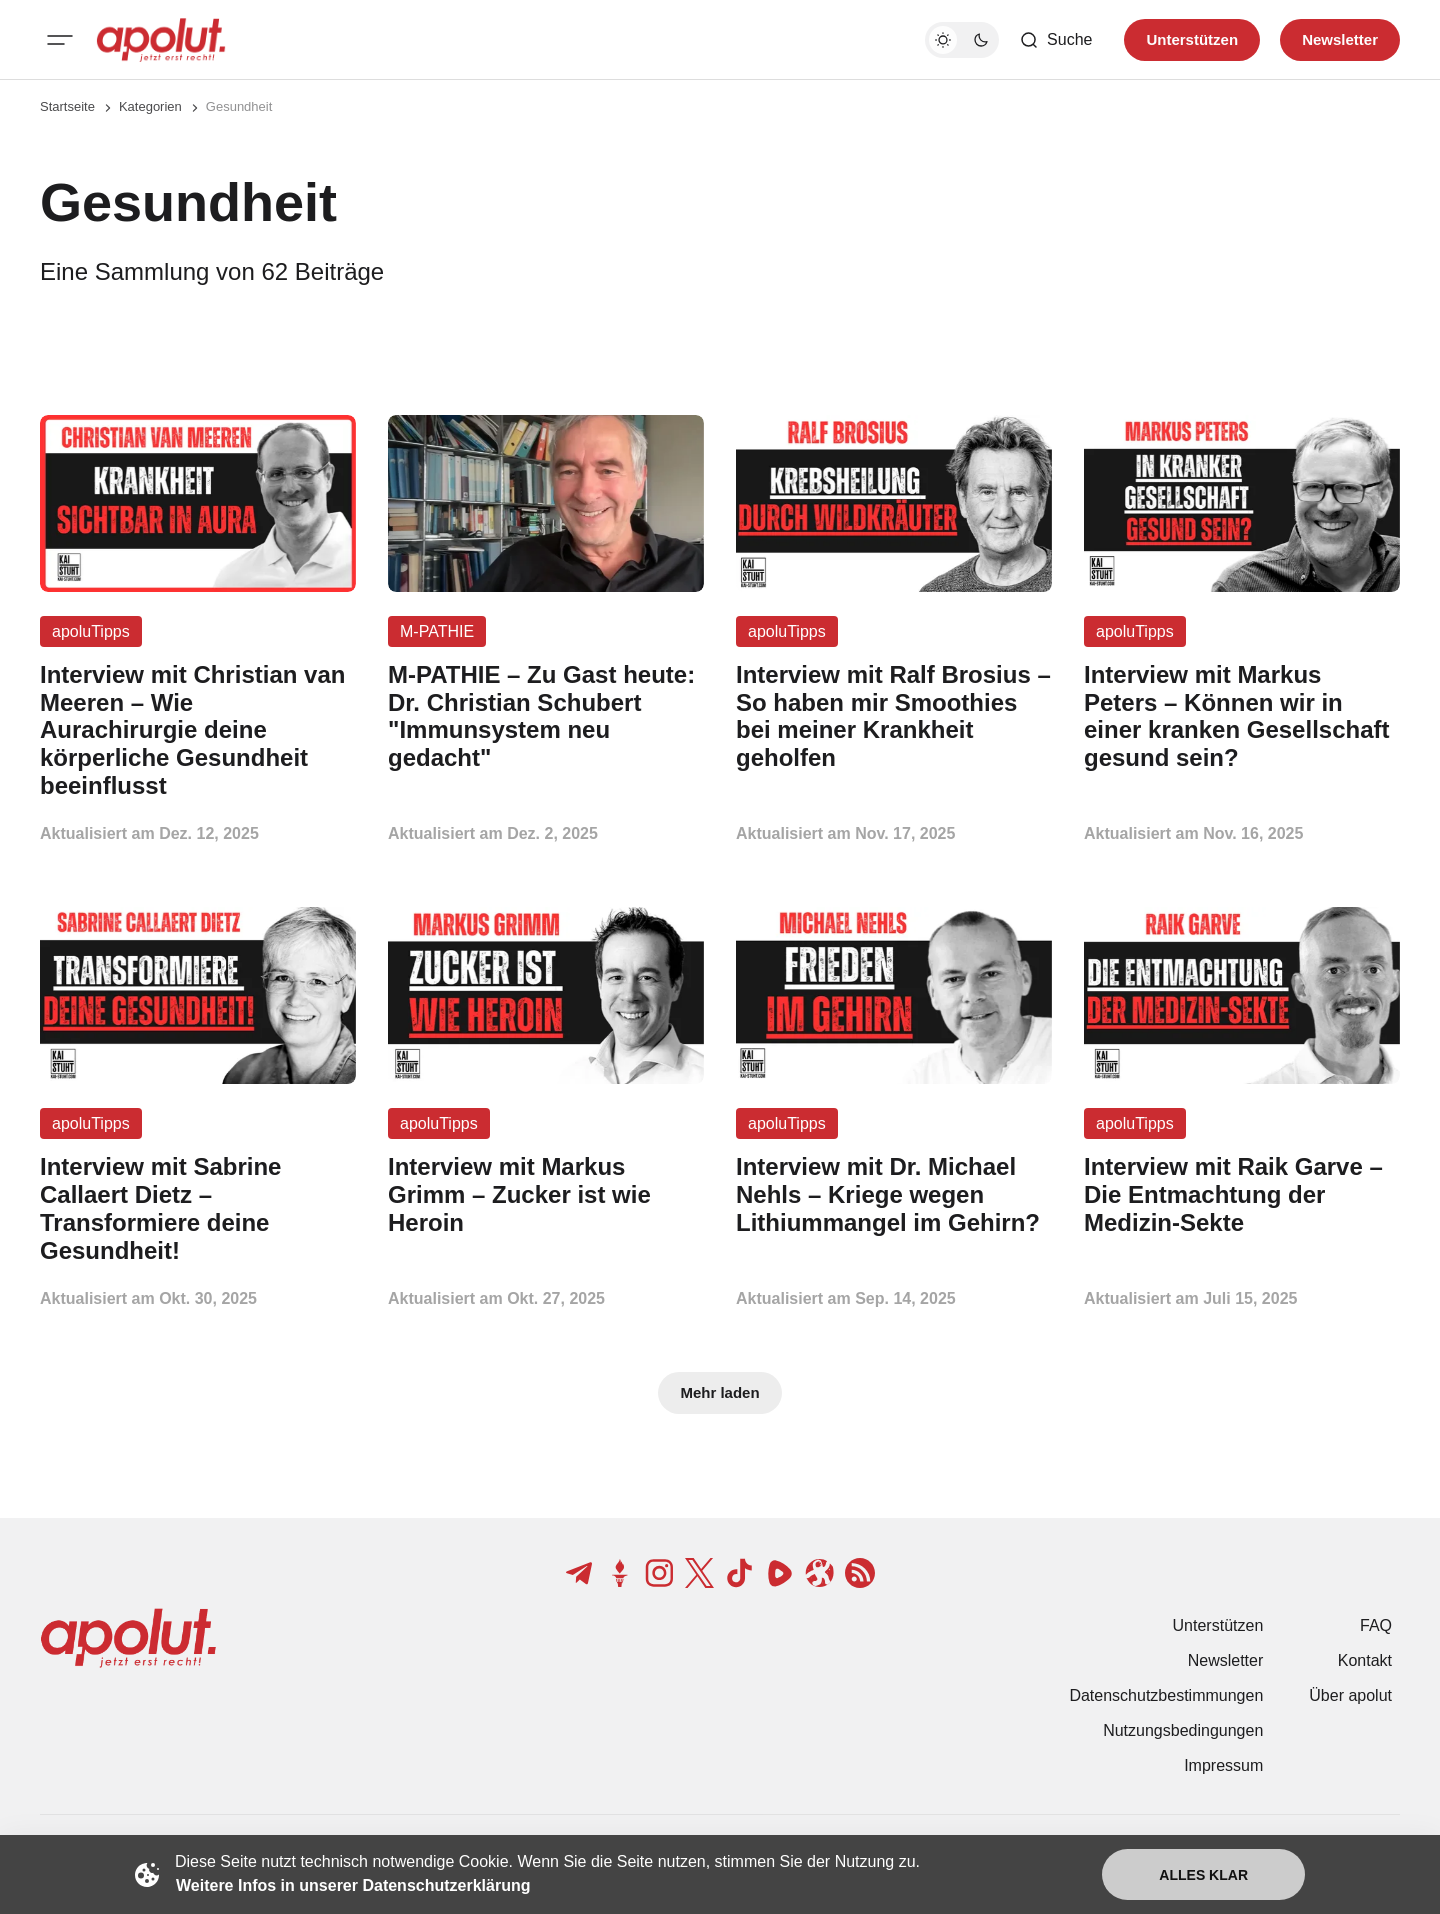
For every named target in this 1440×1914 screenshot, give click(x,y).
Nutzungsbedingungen (1183, 1730)
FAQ (1376, 1625)
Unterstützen (1218, 1625)
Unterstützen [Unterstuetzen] (1192, 39)
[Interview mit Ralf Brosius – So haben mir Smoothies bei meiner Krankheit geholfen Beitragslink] (894, 716)
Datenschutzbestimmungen (1166, 1695)
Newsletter (1226, 1660)
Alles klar (1203, 1875)
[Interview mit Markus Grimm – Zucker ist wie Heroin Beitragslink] (546, 1194)
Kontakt (1365, 1660)
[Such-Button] (1055, 40)
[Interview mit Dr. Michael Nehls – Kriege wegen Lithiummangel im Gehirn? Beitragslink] (894, 1194)
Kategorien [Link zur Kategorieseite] (150, 106)
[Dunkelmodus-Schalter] (962, 40)
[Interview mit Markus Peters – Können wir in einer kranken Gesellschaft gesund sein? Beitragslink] (1242, 716)
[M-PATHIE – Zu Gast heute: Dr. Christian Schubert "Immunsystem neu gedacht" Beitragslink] (546, 716)
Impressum (1223, 1765)
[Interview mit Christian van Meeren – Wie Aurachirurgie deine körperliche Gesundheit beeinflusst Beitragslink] (198, 730)
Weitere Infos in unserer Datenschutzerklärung (353, 1885)
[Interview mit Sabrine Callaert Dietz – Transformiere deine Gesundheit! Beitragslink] (198, 1208)
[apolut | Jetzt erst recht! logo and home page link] (161, 40)
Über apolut (1350, 1695)
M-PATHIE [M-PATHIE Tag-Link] (437, 631)
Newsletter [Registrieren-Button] (1340, 39)
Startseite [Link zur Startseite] (67, 106)
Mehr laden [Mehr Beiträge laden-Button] (719, 1392)
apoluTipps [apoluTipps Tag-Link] (91, 631)
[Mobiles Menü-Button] (60, 40)
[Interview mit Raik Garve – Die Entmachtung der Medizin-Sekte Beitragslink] (1242, 1194)
